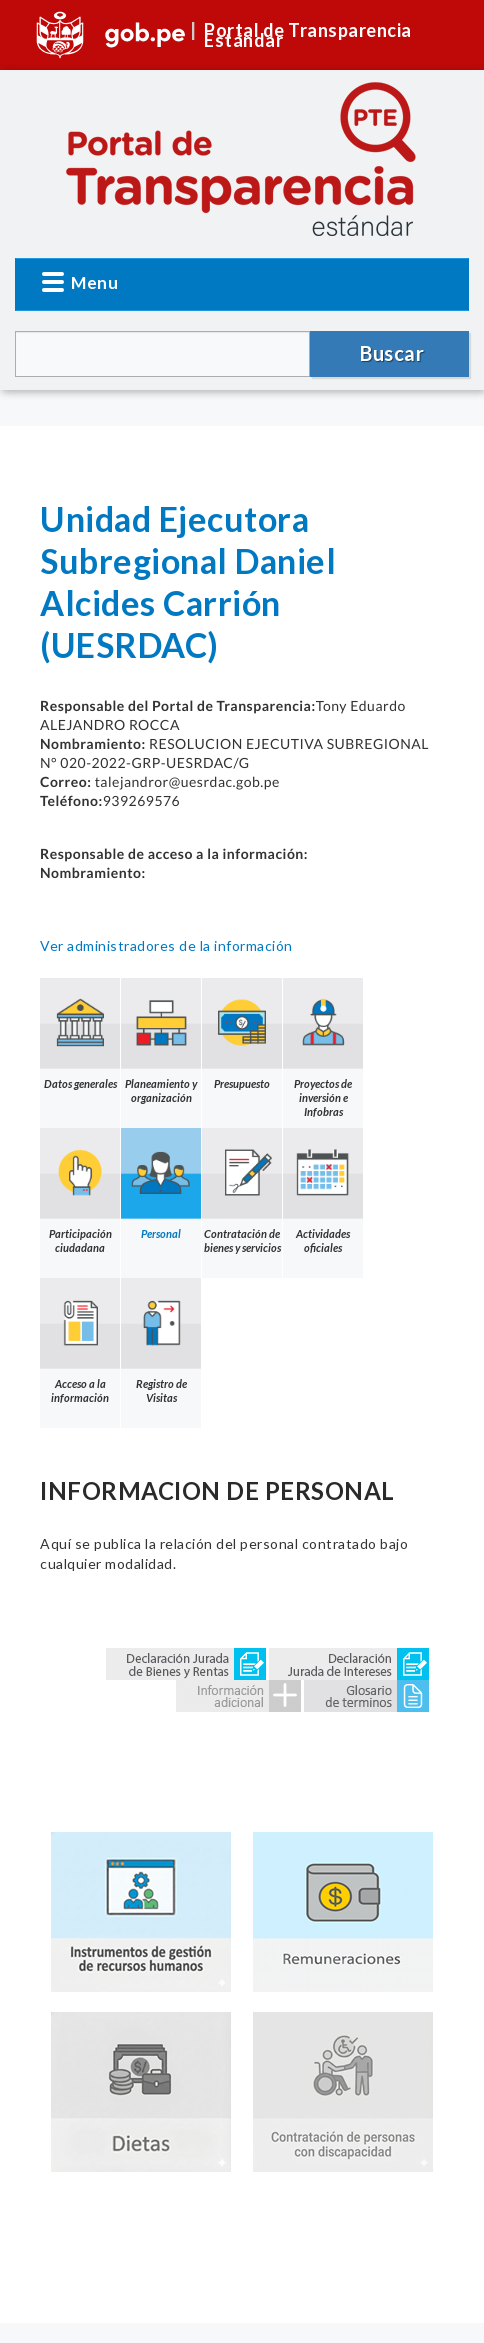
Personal (161, 1184)
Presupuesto (242, 1034)
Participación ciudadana (80, 1191)
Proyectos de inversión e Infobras (323, 1048)
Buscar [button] (392, 353)
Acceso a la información (80, 1341)
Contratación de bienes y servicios (242, 1191)
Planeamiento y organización (161, 1041)
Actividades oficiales (323, 1191)
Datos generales (80, 1034)
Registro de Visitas (161, 1341)
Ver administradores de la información (166, 945)
